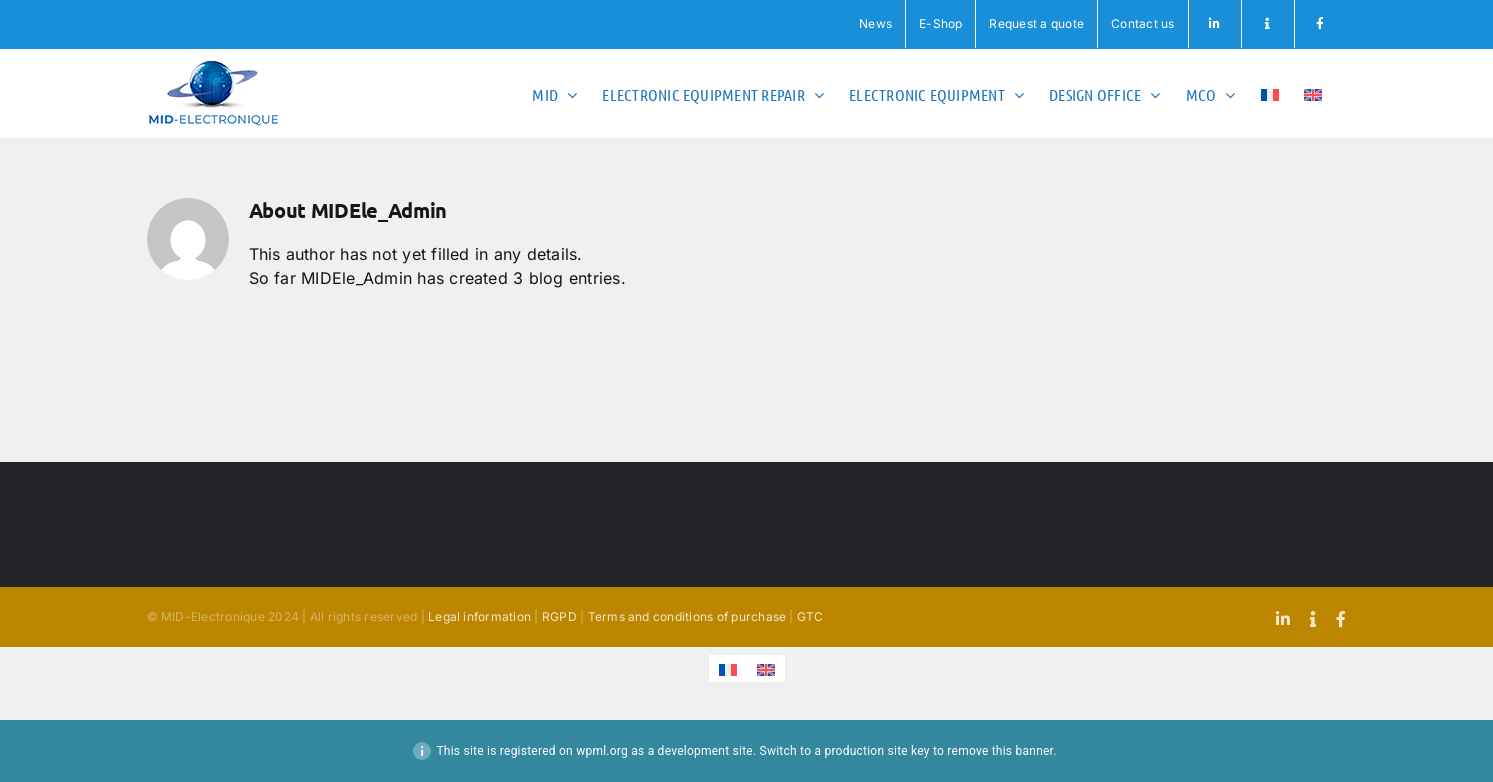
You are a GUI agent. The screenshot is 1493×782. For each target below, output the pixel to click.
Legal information (479, 616)
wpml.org (602, 751)
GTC (810, 616)
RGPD (559, 616)
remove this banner (1000, 751)
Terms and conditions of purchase (687, 616)
